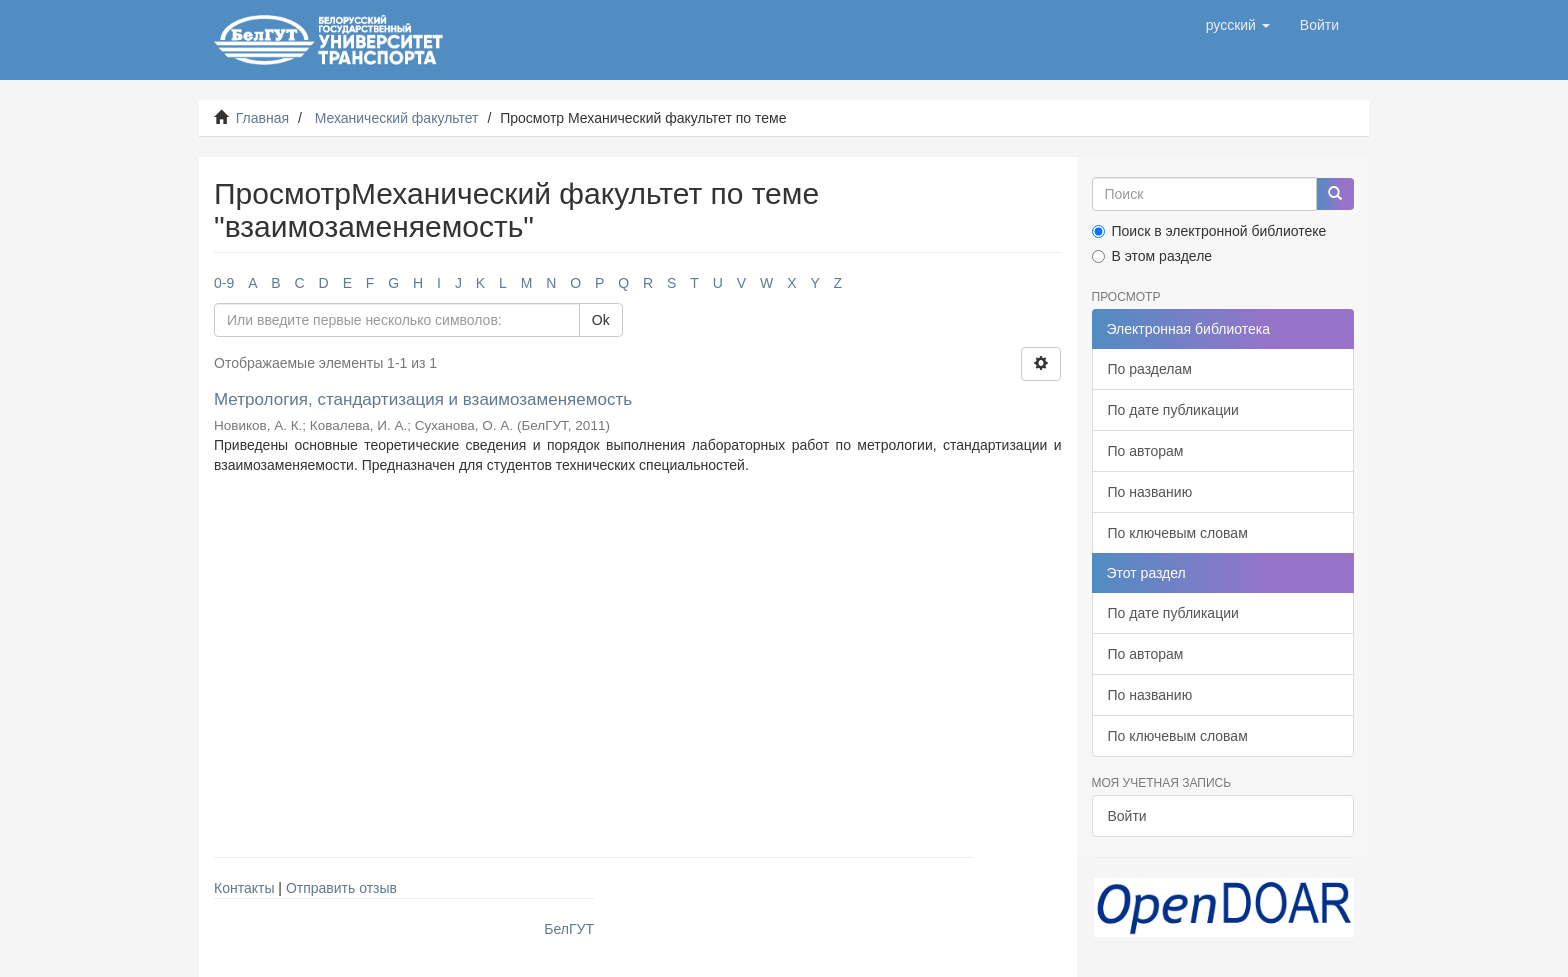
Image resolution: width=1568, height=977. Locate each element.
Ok (601, 320)
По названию (1150, 492)
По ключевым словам (1178, 533)
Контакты (244, 888)
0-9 (224, 283)
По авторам (1146, 451)
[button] (1238, 25)
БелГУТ (569, 929)
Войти (1127, 816)
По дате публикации (1173, 410)
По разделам (1150, 369)
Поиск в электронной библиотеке (1209, 231)
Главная (262, 118)
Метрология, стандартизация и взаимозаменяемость (423, 399)
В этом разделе (1152, 256)
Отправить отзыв (341, 888)
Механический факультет (397, 118)
